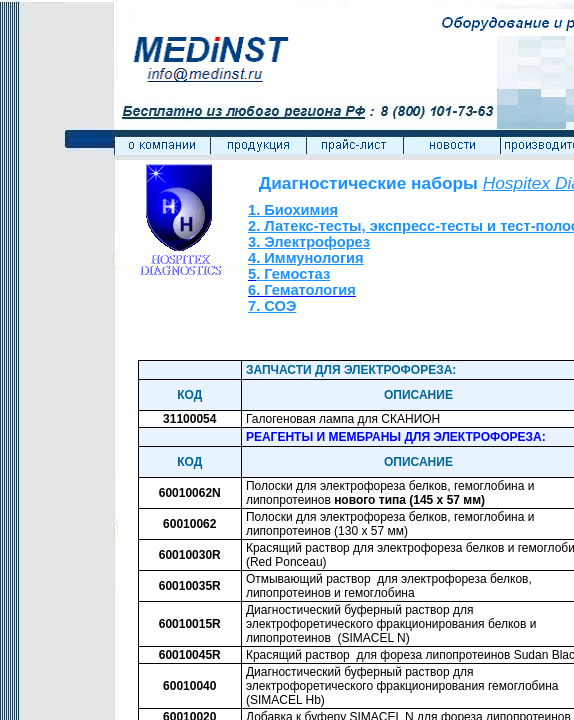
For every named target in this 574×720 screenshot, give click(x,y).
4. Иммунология (306, 258)
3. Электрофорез (309, 242)
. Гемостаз (293, 274)
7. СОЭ (272, 306)
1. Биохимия (293, 210)
